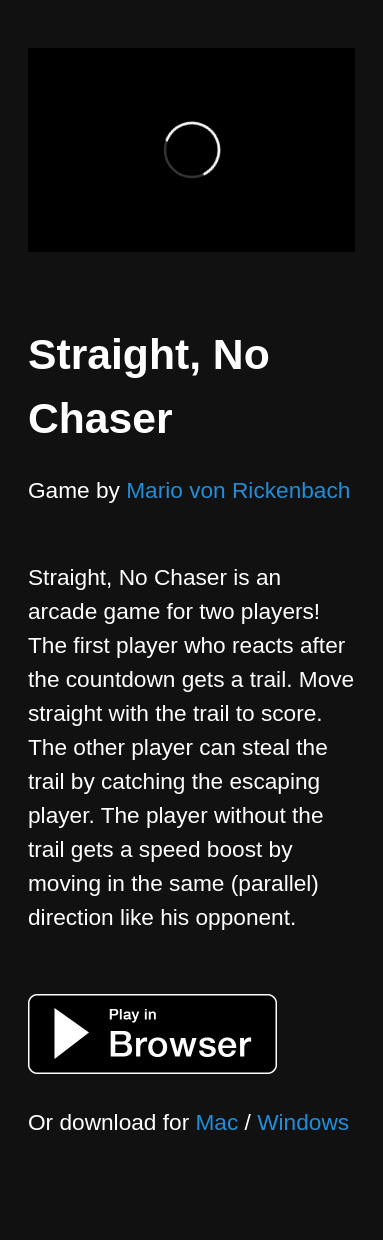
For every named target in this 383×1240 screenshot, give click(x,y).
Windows (303, 1122)
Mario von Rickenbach (238, 490)
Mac (217, 1122)
